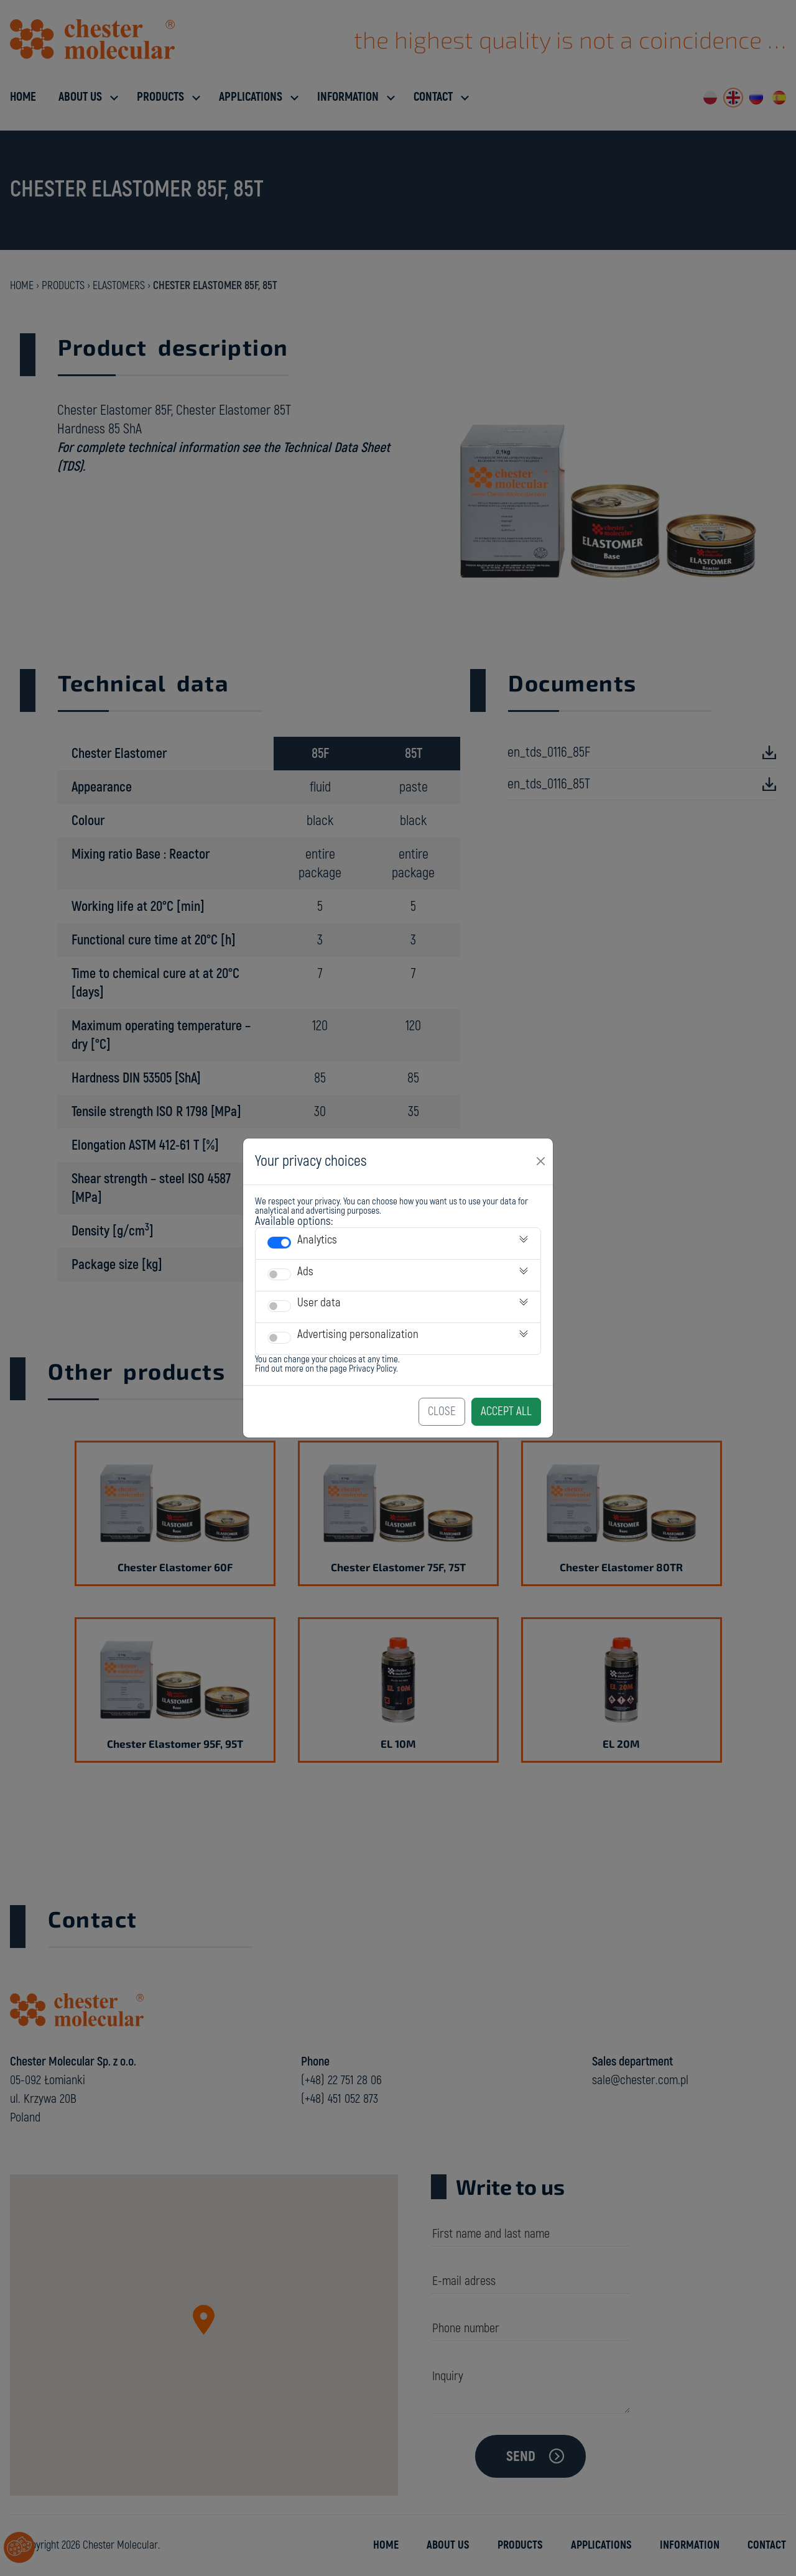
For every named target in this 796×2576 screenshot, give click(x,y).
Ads (305, 1271)
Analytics (317, 1239)
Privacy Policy (372, 1369)
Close (442, 1411)
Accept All (506, 1411)
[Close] (541, 1161)
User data (319, 1302)
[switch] (279, 1243)
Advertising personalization (358, 1334)
